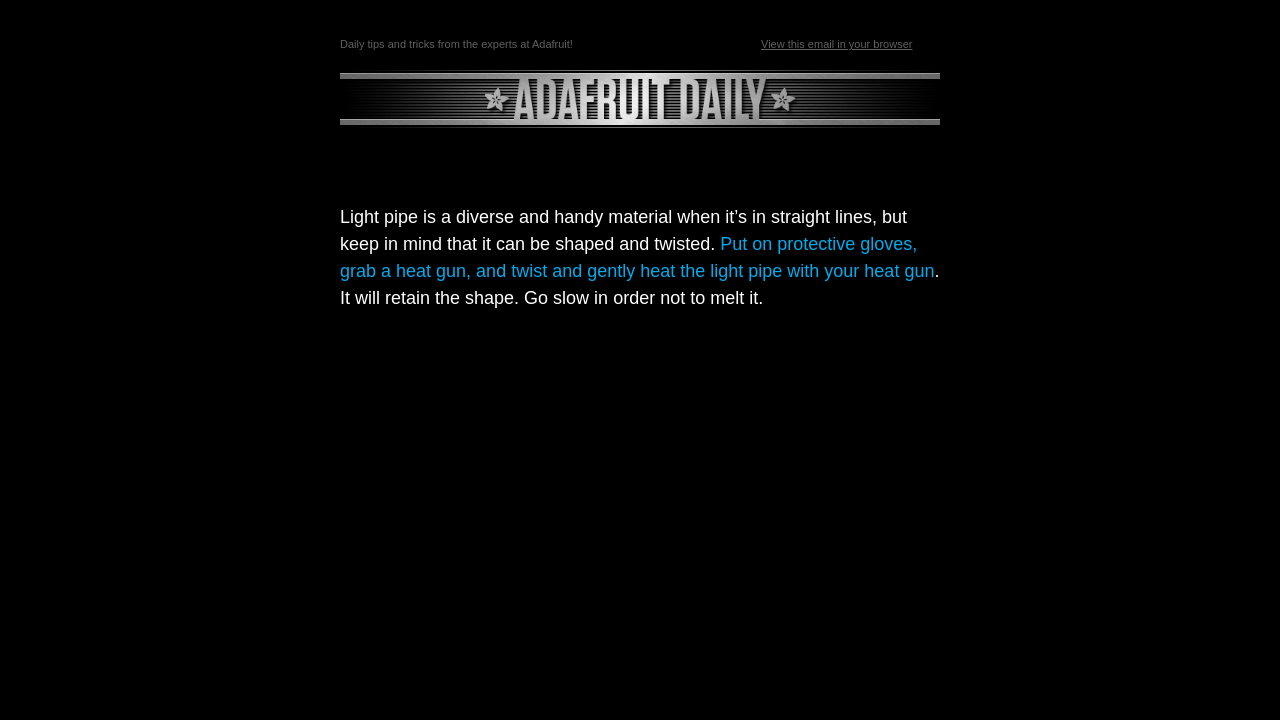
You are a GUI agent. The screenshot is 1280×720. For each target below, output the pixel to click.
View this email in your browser (836, 44)
